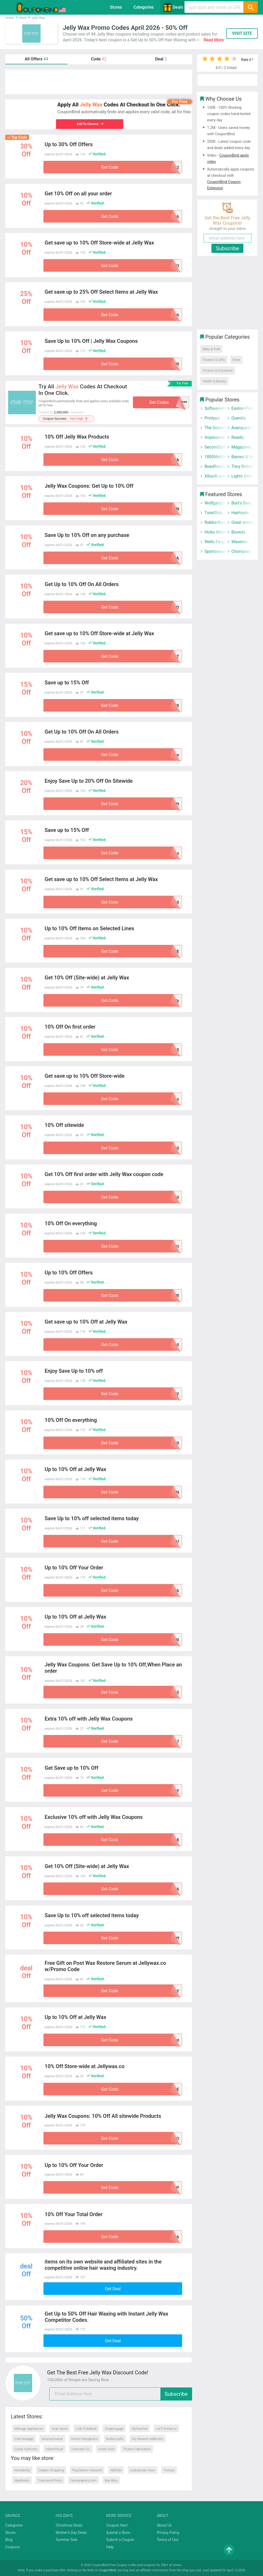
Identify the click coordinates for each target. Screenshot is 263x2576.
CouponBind (107, 2570)
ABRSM (116, 2470)
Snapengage (114, 2429)
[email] (120, 2394)
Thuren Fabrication (137, 2449)
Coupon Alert (117, 2525)
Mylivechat (140, 2429)
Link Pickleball (86, 2429)
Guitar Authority (25, 2449)
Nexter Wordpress (84, 2439)
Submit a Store (118, 2532)
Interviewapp (23, 2439)
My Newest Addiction (147, 2439)
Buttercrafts (115, 2439)
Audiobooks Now (142, 2470)
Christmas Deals (69, 2525)
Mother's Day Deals (71, 2532)
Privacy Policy (168, 2532)
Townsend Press (50, 2480)
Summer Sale (66, 2540)
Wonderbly (22, 2470)
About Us (164, 2525)
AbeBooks (21, 2480)
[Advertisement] (99, 82)
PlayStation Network (87, 2470)
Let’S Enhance (166, 2429)
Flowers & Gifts (214, 360)
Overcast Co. (80, 2449)
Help (110, 2547)
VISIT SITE (242, 33)
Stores (116, 7)
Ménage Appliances (28, 2429)
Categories (143, 7)
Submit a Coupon (120, 2540)
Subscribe (176, 2394)
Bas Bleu (111, 2480)
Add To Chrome (92, 124)
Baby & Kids (211, 349)
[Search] (250, 7)
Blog (9, 2540)
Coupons (12, 2547)
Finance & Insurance (217, 370)
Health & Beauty (214, 381)
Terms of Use (167, 2540)
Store (236, 360)
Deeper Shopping (51, 2470)
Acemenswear (52, 2439)
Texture (169, 2470)
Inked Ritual (54, 2449)
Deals (173, 7)
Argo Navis (60, 2429)
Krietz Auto (106, 2449)
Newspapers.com (83, 2480)
